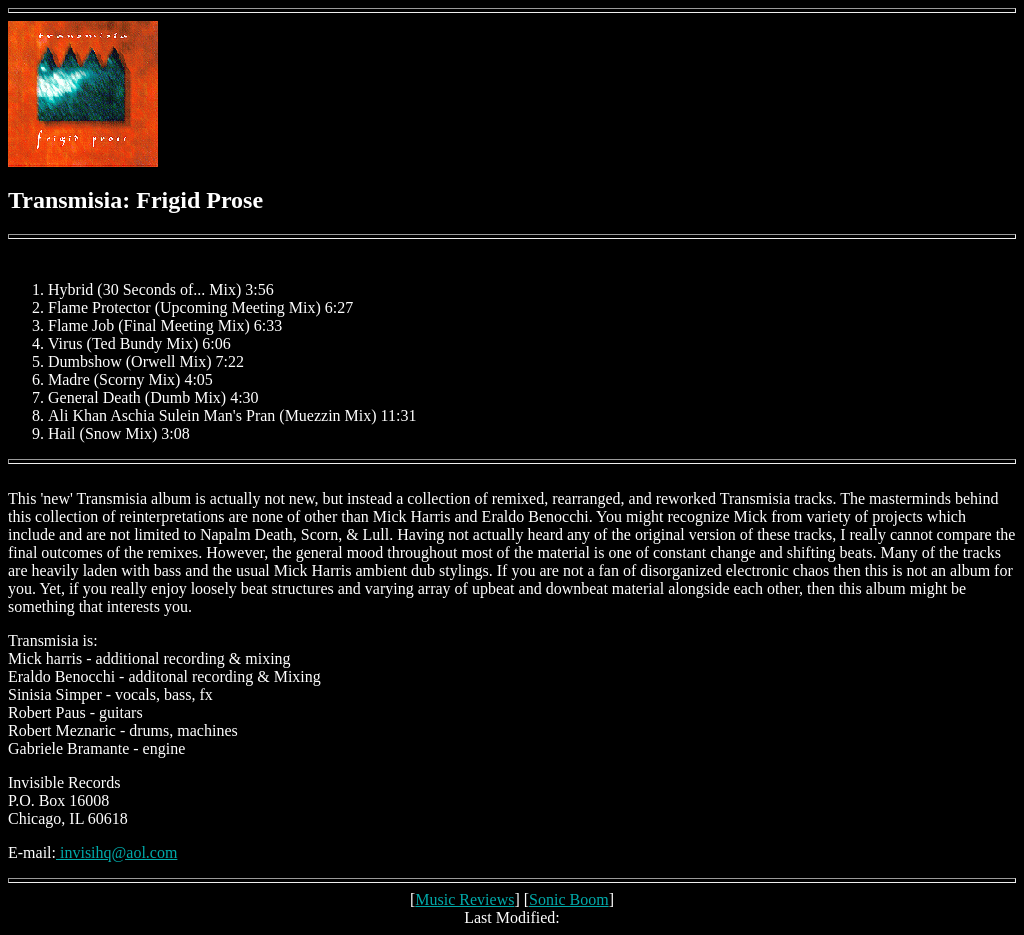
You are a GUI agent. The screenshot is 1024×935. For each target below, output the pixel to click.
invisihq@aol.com (116, 852)
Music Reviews (464, 899)
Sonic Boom (569, 899)
